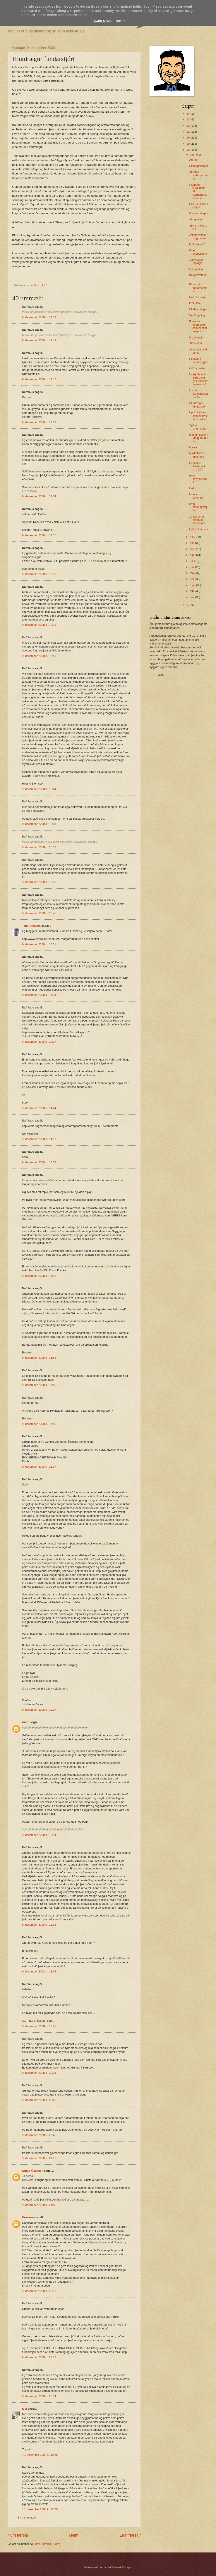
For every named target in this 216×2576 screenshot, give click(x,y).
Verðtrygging (197, 315)
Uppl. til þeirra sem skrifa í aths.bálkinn (198, 416)
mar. (193, 585)
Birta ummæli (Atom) (47, 2544)
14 (188, 113)
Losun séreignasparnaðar (198, 394)
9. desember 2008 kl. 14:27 (39, 1041)
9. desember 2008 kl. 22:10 (39, 2291)
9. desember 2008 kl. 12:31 (39, 574)
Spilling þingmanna (197, 427)
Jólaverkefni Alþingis (196, 261)
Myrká (193, 447)
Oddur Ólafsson (32, 2170)
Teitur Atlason (31, 925)
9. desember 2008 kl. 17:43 (39, 1385)
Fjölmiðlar (195, 303)
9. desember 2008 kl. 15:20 (39, 1275)
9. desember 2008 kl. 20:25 (39, 2072)
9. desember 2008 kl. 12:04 (39, 496)
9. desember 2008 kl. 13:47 (39, 913)
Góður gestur (197, 368)
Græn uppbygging (198, 252)
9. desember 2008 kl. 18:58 (39, 1971)
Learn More (102, 21)
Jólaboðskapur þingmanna (198, 236)
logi (24, 2408)
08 (188, 149)
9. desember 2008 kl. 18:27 (39, 1709)
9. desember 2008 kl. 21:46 (39, 2205)
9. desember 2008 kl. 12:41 (39, 656)
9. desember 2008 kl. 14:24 (39, 994)
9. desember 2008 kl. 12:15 (39, 535)
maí (192, 573)
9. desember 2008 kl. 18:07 (39, 1466)
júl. (192, 561)
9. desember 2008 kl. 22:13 (39, 2357)
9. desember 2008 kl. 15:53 (39, 1357)
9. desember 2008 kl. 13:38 (39, 882)
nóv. (193, 536)
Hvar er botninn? (196, 496)
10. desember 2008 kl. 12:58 (40, 2454)
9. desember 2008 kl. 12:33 (39, 624)
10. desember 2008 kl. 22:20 (40, 2509)
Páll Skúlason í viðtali (198, 205)
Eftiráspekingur (198, 165)
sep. (193, 549)
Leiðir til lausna (198, 529)
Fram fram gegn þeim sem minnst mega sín (198, 326)
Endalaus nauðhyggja (198, 360)
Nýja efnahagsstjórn (198, 507)
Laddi (192, 488)
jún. (192, 567)
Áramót (193, 159)
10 (188, 137)
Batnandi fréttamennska (198, 288)
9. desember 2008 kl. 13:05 (39, 823)
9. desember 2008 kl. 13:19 (39, 847)
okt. (192, 543)
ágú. (193, 554)
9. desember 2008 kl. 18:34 (39, 1835)
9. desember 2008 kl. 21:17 (39, 2158)
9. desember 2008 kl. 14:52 (39, 1162)
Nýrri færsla (18, 2535)
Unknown (28, 2217)
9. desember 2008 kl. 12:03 (39, 422)
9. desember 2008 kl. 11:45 (39, 379)
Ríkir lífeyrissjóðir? (198, 479)
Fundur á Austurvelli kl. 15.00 (197, 466)
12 (188, 125)
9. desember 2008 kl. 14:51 (39, 1139)
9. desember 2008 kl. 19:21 (39, 2026)
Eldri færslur (130, 2535)
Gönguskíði (196, 269)
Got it (120, 21)
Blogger (126, 2567)
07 (188, 604)
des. (193, 154)
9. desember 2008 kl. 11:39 (39, 317)
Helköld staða (197, 297)
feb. (192, 591)
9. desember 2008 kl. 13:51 (39, 944)
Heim (73, 2535)
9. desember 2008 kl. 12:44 (39, 789)
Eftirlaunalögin (198, 309)
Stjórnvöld (195, 343)
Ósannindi (195, 337)
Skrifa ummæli (27, 2517)
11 (188, 131)
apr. (192, 579)
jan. (192, 597)
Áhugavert (195, 219)
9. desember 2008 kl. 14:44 (39, 1108)
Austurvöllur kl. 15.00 (198, 351)
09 (188, 143)
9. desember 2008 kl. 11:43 (39, 340)
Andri (25, 1722)
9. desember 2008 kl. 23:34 (39, 2396)
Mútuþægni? (197, 244)
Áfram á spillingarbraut (198, 175)
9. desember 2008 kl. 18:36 (39, 1924)
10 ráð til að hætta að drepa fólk (197, 520)
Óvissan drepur (198, 213)
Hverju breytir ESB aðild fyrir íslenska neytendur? (198, 379)
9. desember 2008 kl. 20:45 (39, 2100)
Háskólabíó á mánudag (197, 455)
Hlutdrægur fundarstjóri (197, 404)
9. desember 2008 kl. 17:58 (39, 1424)
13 (188, 119)
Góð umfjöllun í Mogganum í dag (198, 438)
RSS (152, 675)
